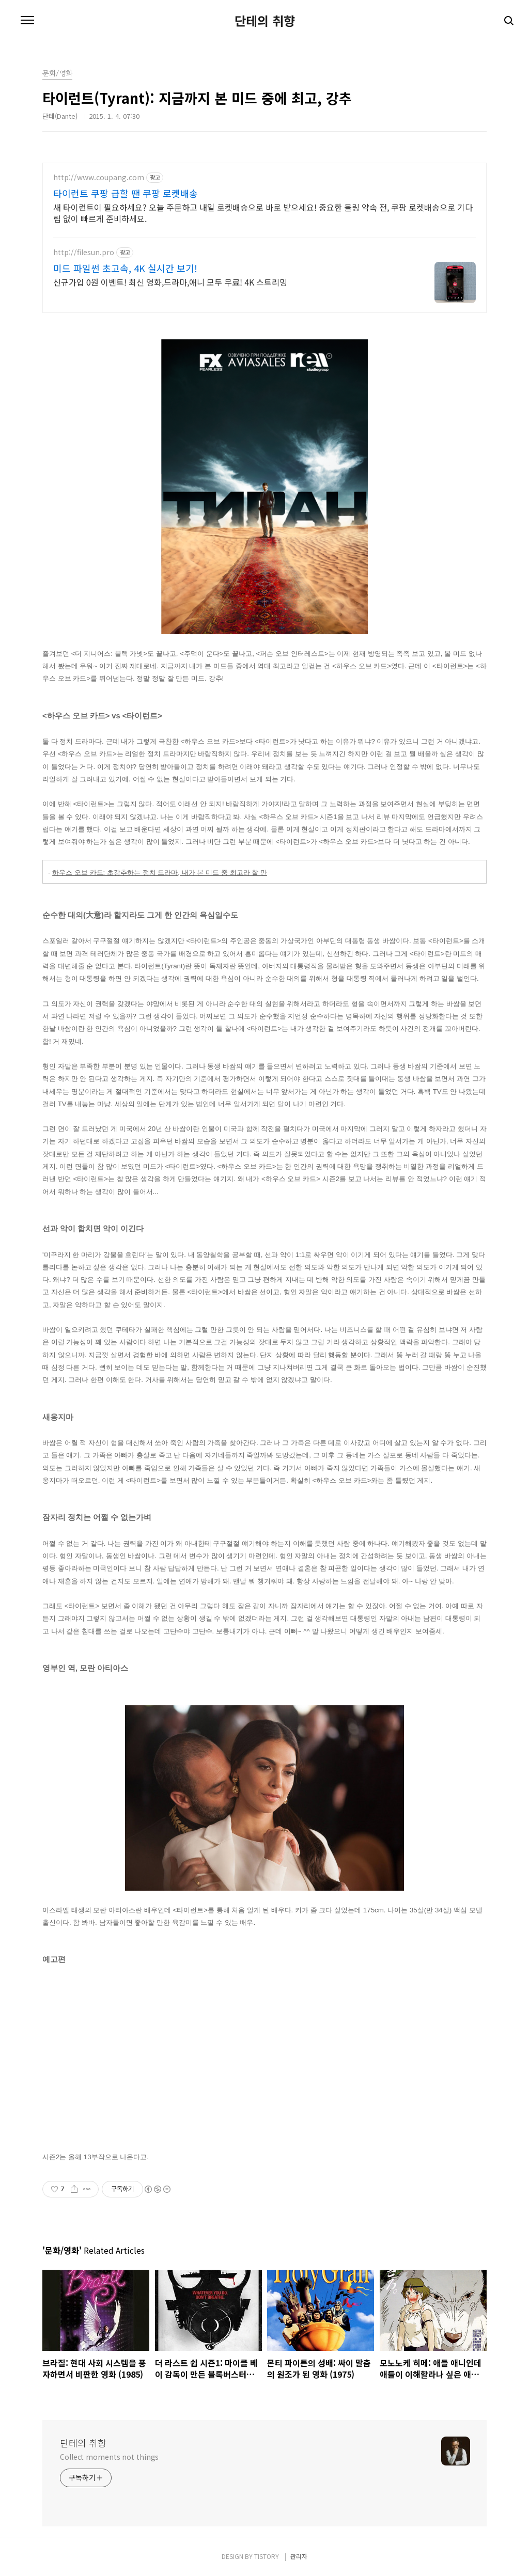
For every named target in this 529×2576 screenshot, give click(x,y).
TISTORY (266, 2556)
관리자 (298, 2556)
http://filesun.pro (83, 252)
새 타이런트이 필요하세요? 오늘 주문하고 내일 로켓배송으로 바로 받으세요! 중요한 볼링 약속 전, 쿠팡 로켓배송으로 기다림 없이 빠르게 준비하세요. (263, 212)
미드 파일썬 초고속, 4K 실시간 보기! (125, 268)
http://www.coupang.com (98, 177)
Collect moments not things (109, 2457)
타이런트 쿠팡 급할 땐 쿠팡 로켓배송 (125, 193)
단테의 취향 (265, 20)
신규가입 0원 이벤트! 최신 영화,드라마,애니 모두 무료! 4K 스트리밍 (170, 282)
